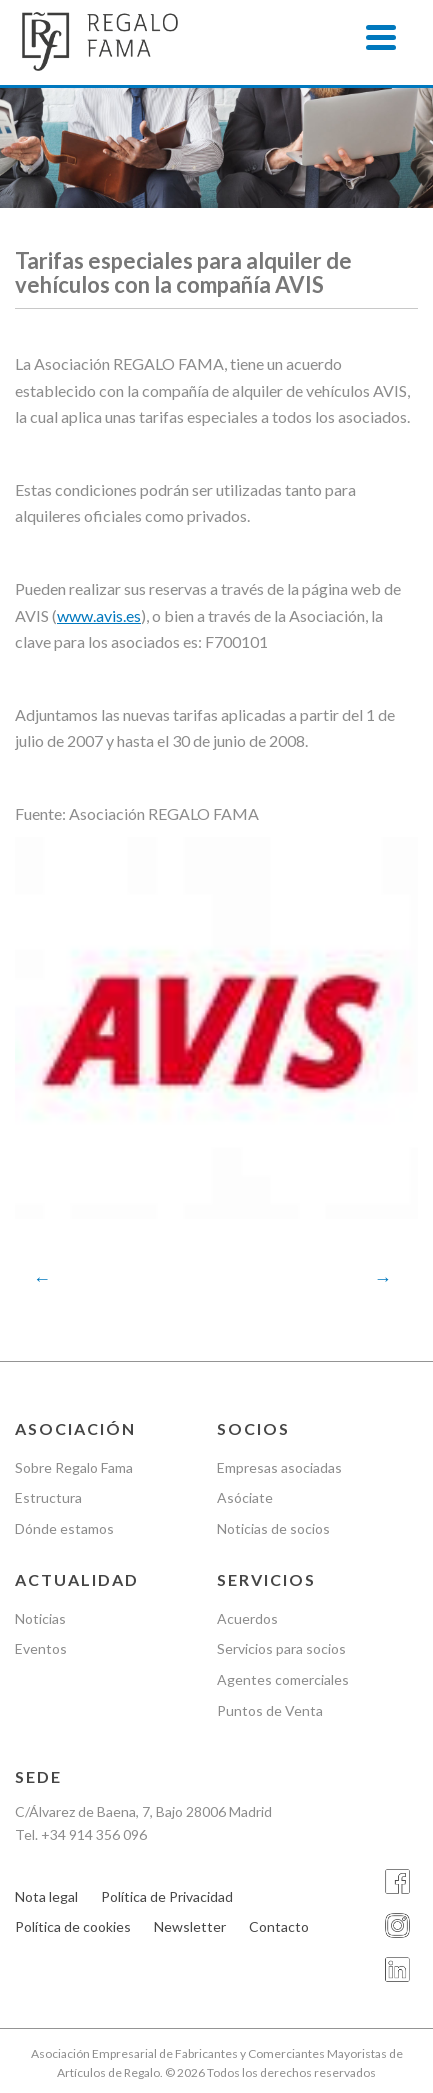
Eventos (41, 1648)
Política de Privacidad (167, 1896)
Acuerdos (247, 1618)
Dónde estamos (64, 1528)
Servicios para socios (281, 1648)
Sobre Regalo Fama (74, 1467)
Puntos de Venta (270, 1710)
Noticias (40, 1618)
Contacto (279, 1926)
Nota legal (46, 1896)
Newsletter (190, 1926)
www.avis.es (99, 615)
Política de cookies (73, 1926)
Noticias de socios (273, 1528)
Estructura (48, 1497)
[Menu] (381, 37)
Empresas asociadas (279, 1467)
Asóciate (245, 1497)
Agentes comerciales (283, 1679)
